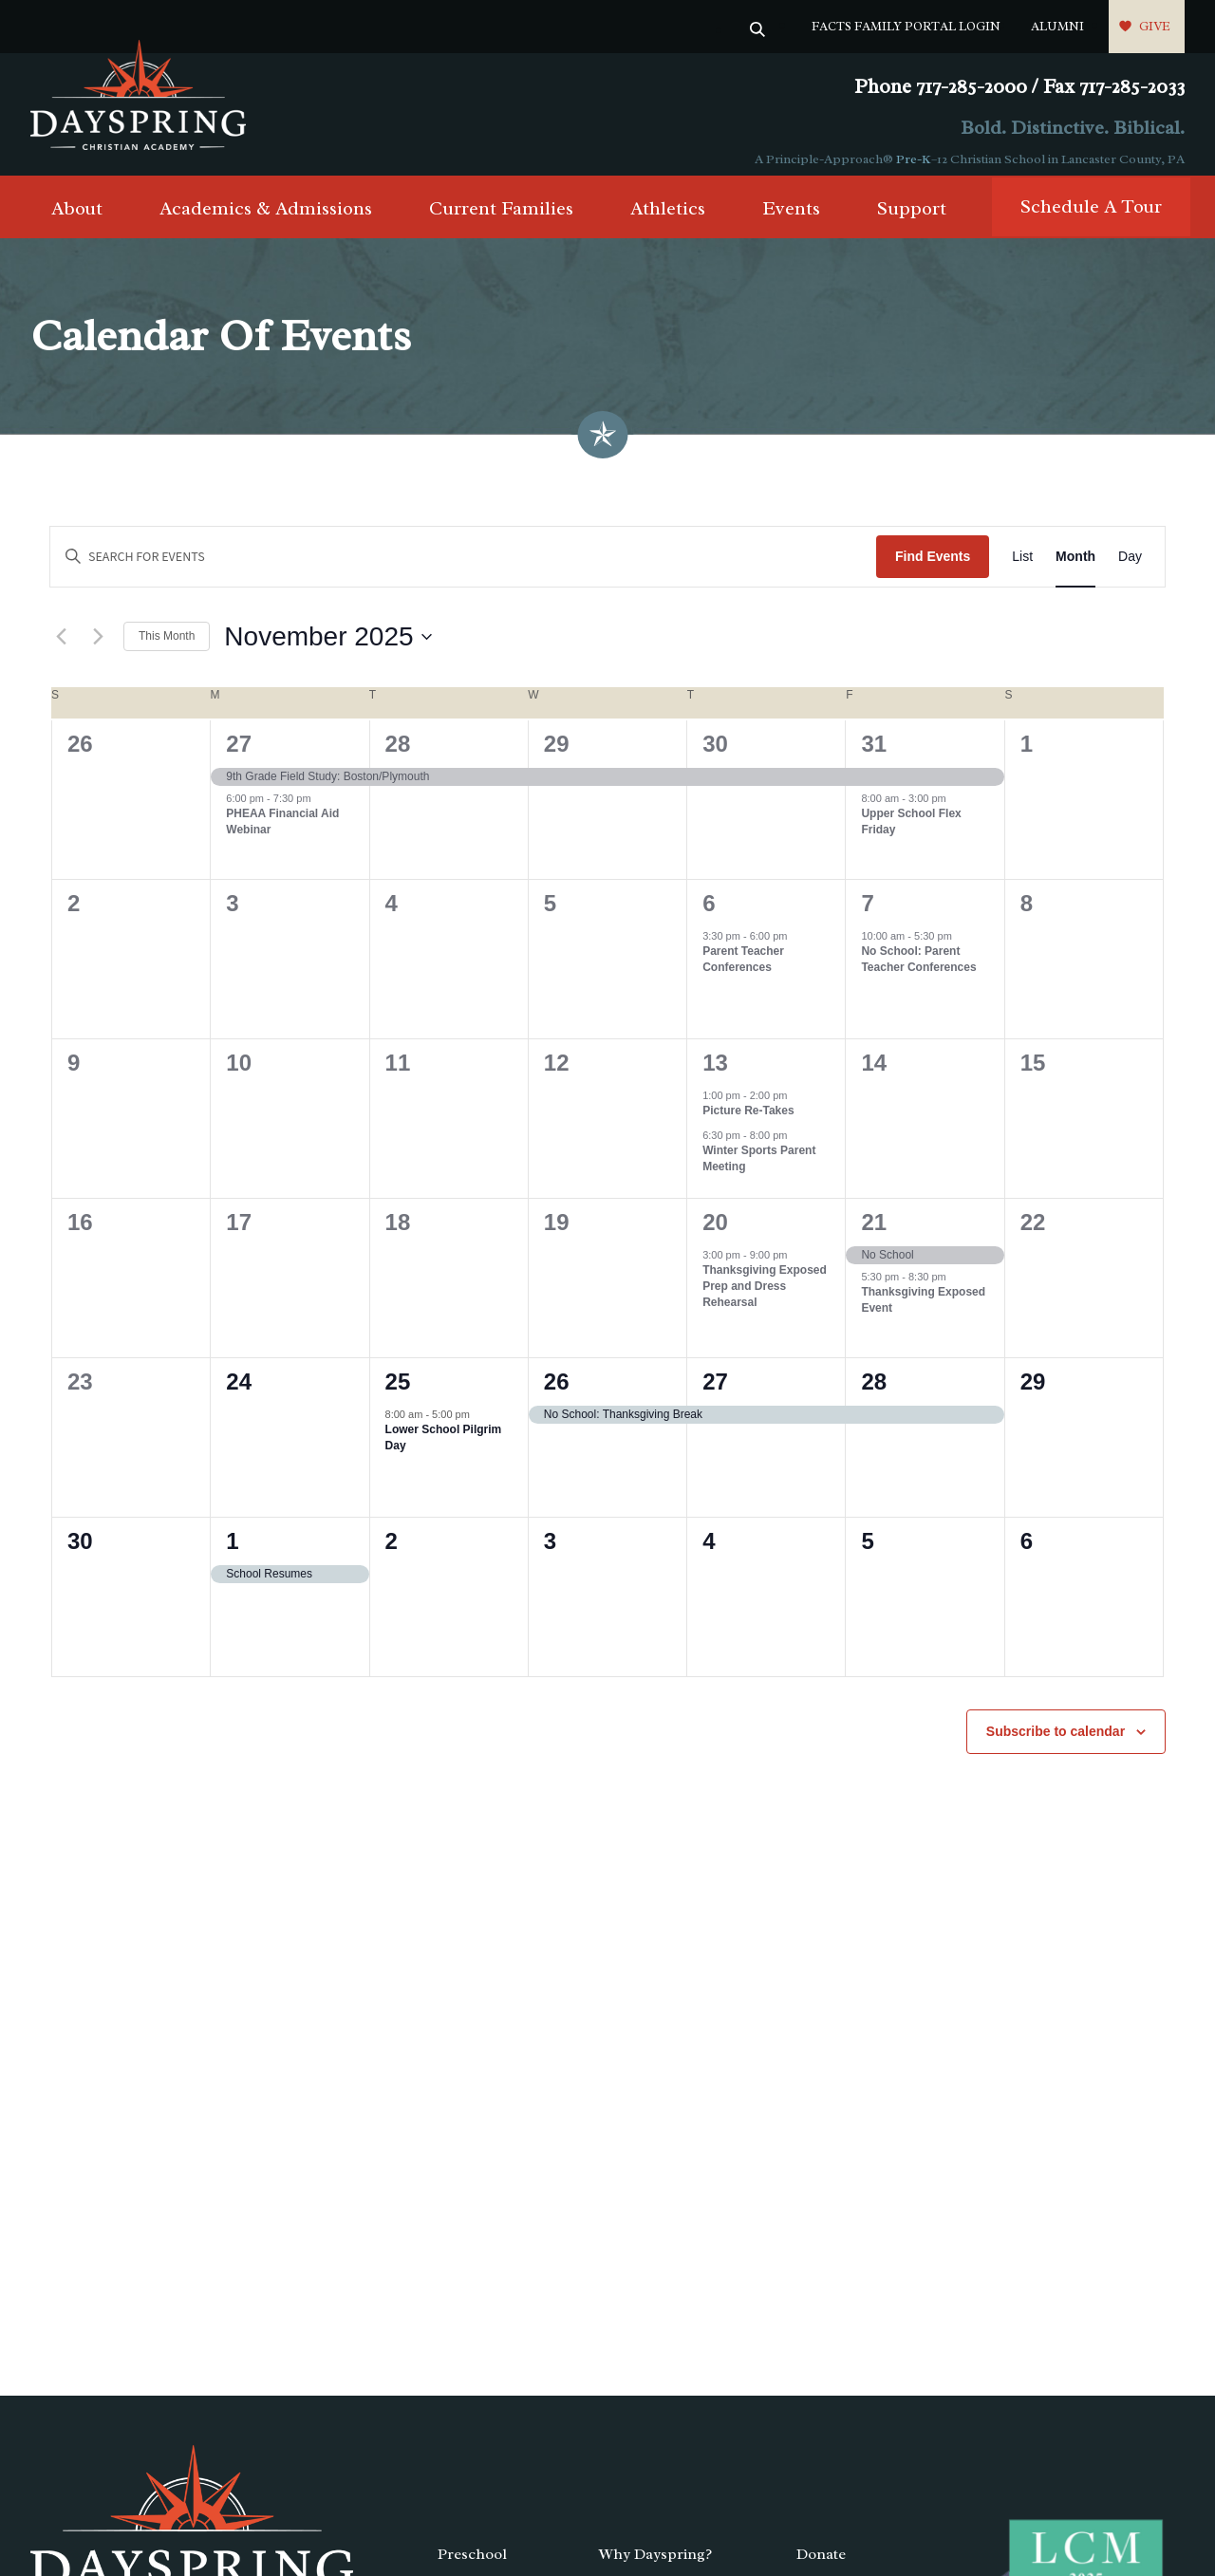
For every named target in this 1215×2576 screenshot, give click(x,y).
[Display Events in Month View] (1075, 568)
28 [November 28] (874, 1393)
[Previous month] (60, 648)
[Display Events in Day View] (1130, 568)
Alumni (1057, 26)
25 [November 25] (398, 1393)
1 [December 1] (232, 1552)
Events (791, 220)
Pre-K (913, 159)
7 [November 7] (867, 914)
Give (1154, 26)
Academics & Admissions (265, 220)
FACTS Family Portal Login (906, 26)
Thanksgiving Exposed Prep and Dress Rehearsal (764, 1297)
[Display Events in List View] (1022, 568)
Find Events (932, 567)
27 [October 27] (239, 755)
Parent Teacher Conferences (743, 970)
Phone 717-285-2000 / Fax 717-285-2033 (1019, 87)
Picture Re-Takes (748, 1122)
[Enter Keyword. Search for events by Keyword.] (463, 568)
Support (911, 220)
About (77, 220)
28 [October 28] (398, 755)
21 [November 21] (874, 1233)
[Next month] (97, 648)
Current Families (501, 220)
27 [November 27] (715, 1393)
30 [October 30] (715, 755)
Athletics (667, 220)
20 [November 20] (715, 1233)
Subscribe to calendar (1055, 1742)
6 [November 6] (708, 914)
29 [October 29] (557, 755)
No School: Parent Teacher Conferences (918, 970)
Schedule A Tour (1091, 218)
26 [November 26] (557, 1393)
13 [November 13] (715, 1074)
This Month (167, 647)
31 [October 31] (874, 755)
